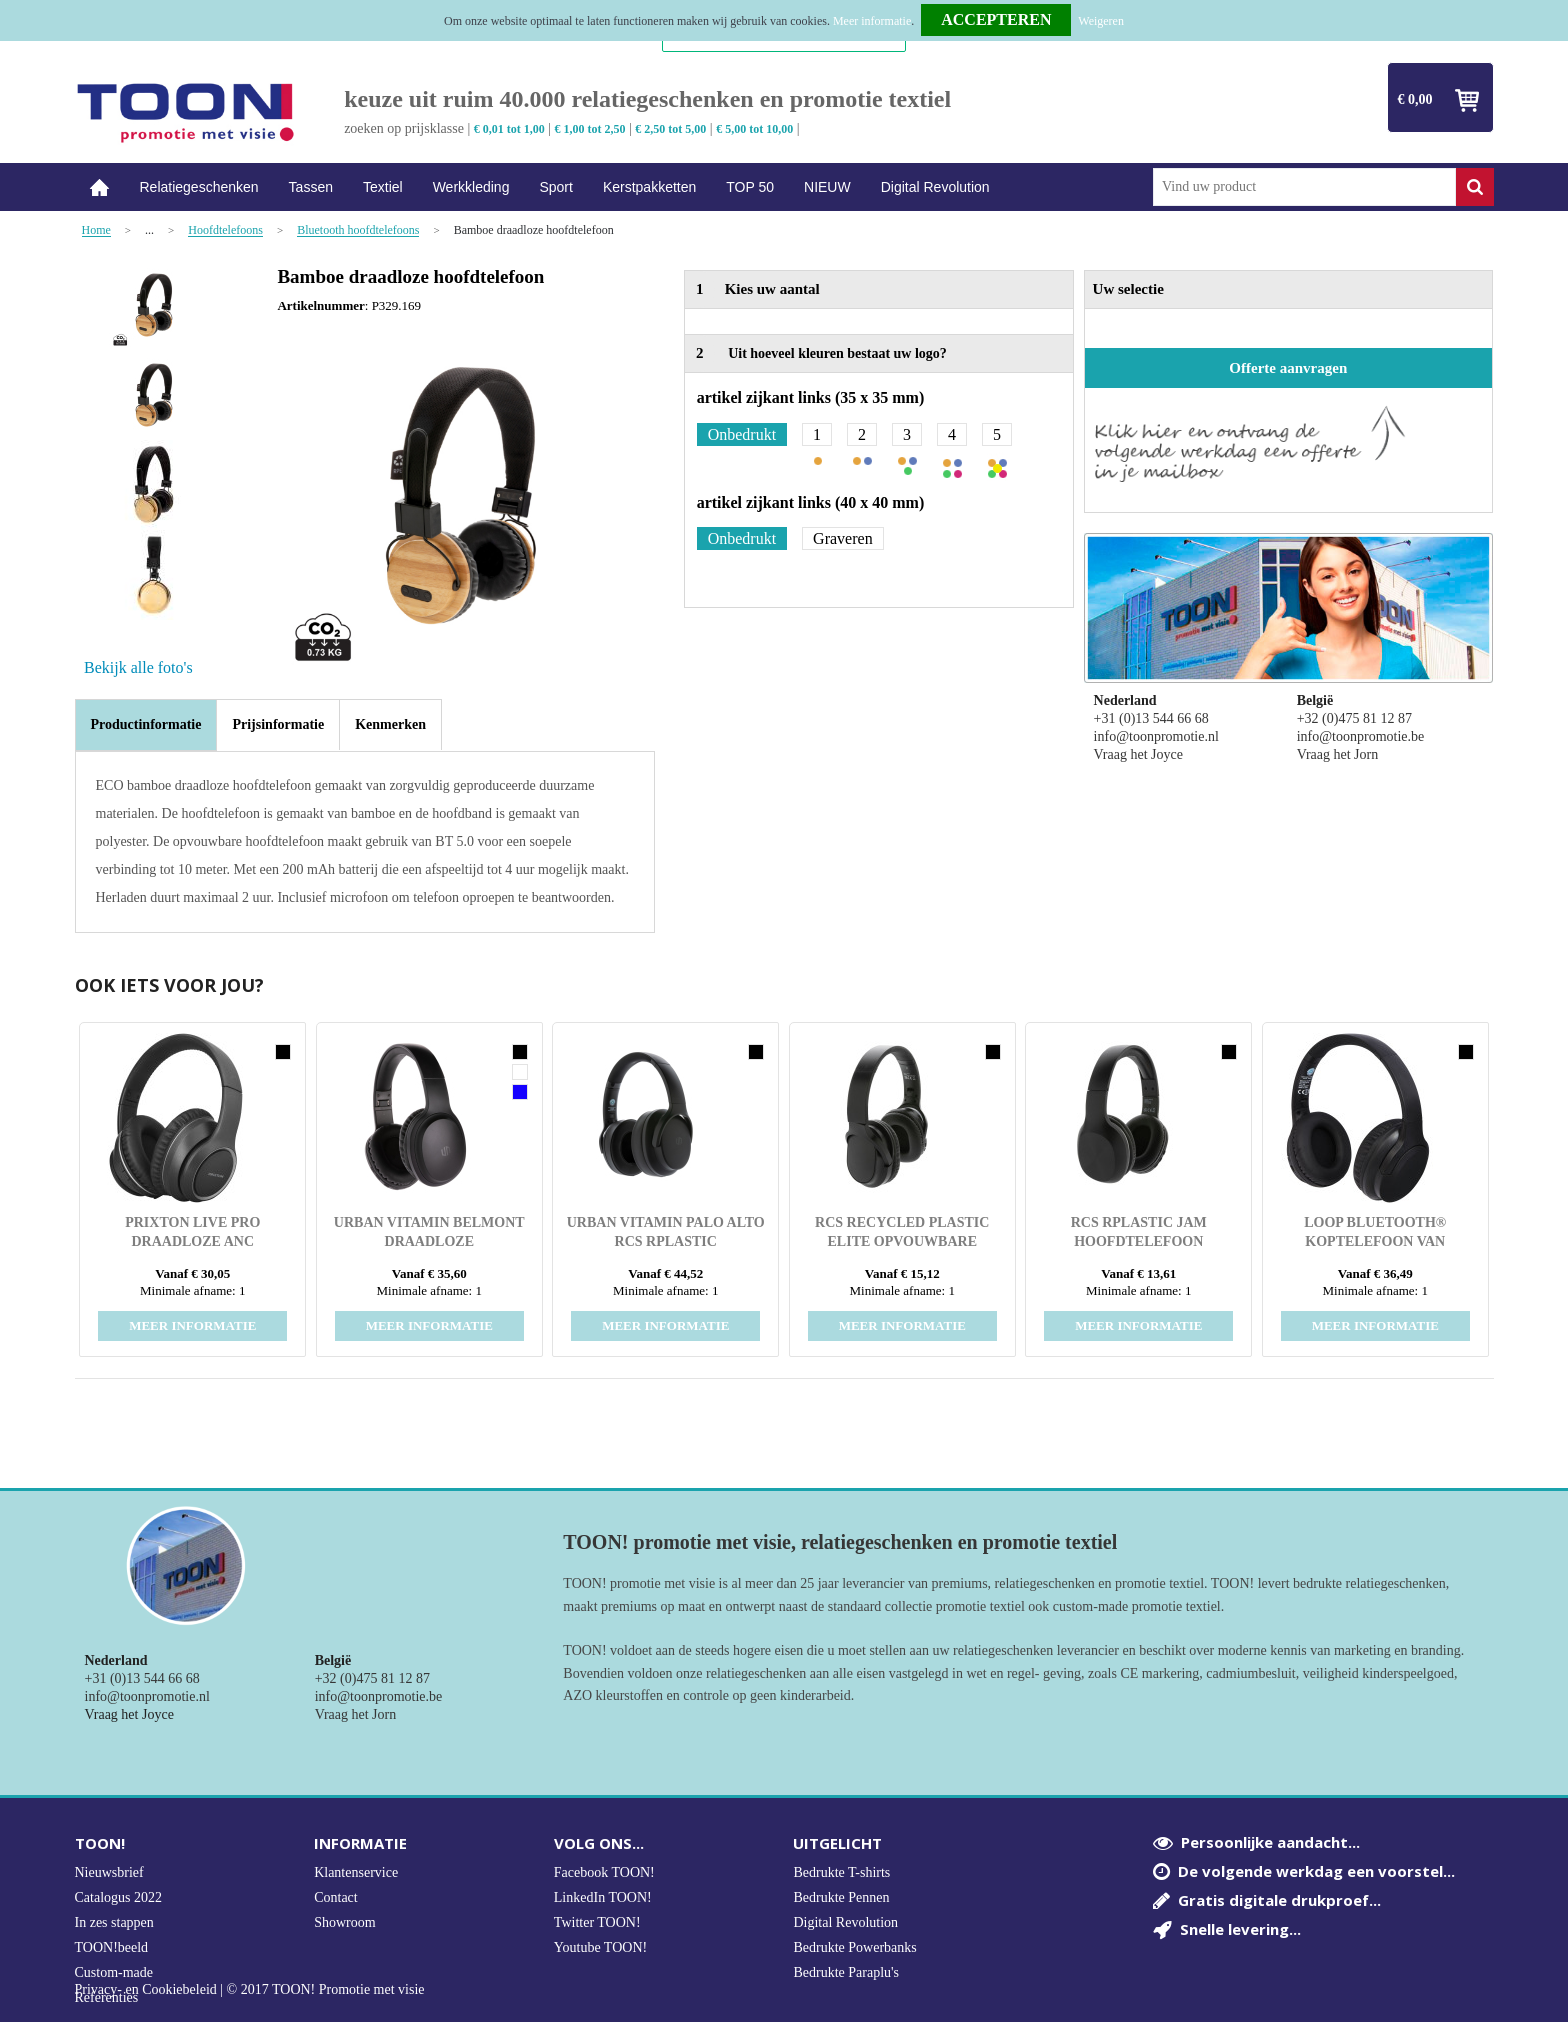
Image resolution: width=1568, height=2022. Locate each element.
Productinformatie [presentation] (146, 724)
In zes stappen (114, 1922)
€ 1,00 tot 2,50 (590, 129)
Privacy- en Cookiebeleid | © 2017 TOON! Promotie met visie (250, 1990)
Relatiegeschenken (199, 187)
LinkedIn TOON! (603, 1897)
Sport (555, 187)
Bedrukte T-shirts (841, 1872)
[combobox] (1304, 187)
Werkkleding (471, 187)
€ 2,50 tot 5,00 (670, 129)
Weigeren (1101, 21)
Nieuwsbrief (109, 1872)
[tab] (146, 725)
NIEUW (827, 187)
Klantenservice (356, 1872)
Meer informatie (872, 21)
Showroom (344, 1922)
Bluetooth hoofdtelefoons (358, 230)
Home (100, 187)
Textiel (383, 187)
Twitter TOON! (597, 1922)
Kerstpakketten (649, 187)
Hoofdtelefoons (225, 230)
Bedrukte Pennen (841, 1897)
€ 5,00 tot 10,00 (754, 129)
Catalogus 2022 (119, 1897)
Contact (336, 1897)
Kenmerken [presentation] (390, 724)
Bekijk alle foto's (138, 667)
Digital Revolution (935, 187)
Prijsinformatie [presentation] (278, 724)
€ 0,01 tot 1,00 (509, 129)
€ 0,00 (1415, 99)
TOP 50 (750, 187)
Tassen (311, 187)
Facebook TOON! (604, 1872)
